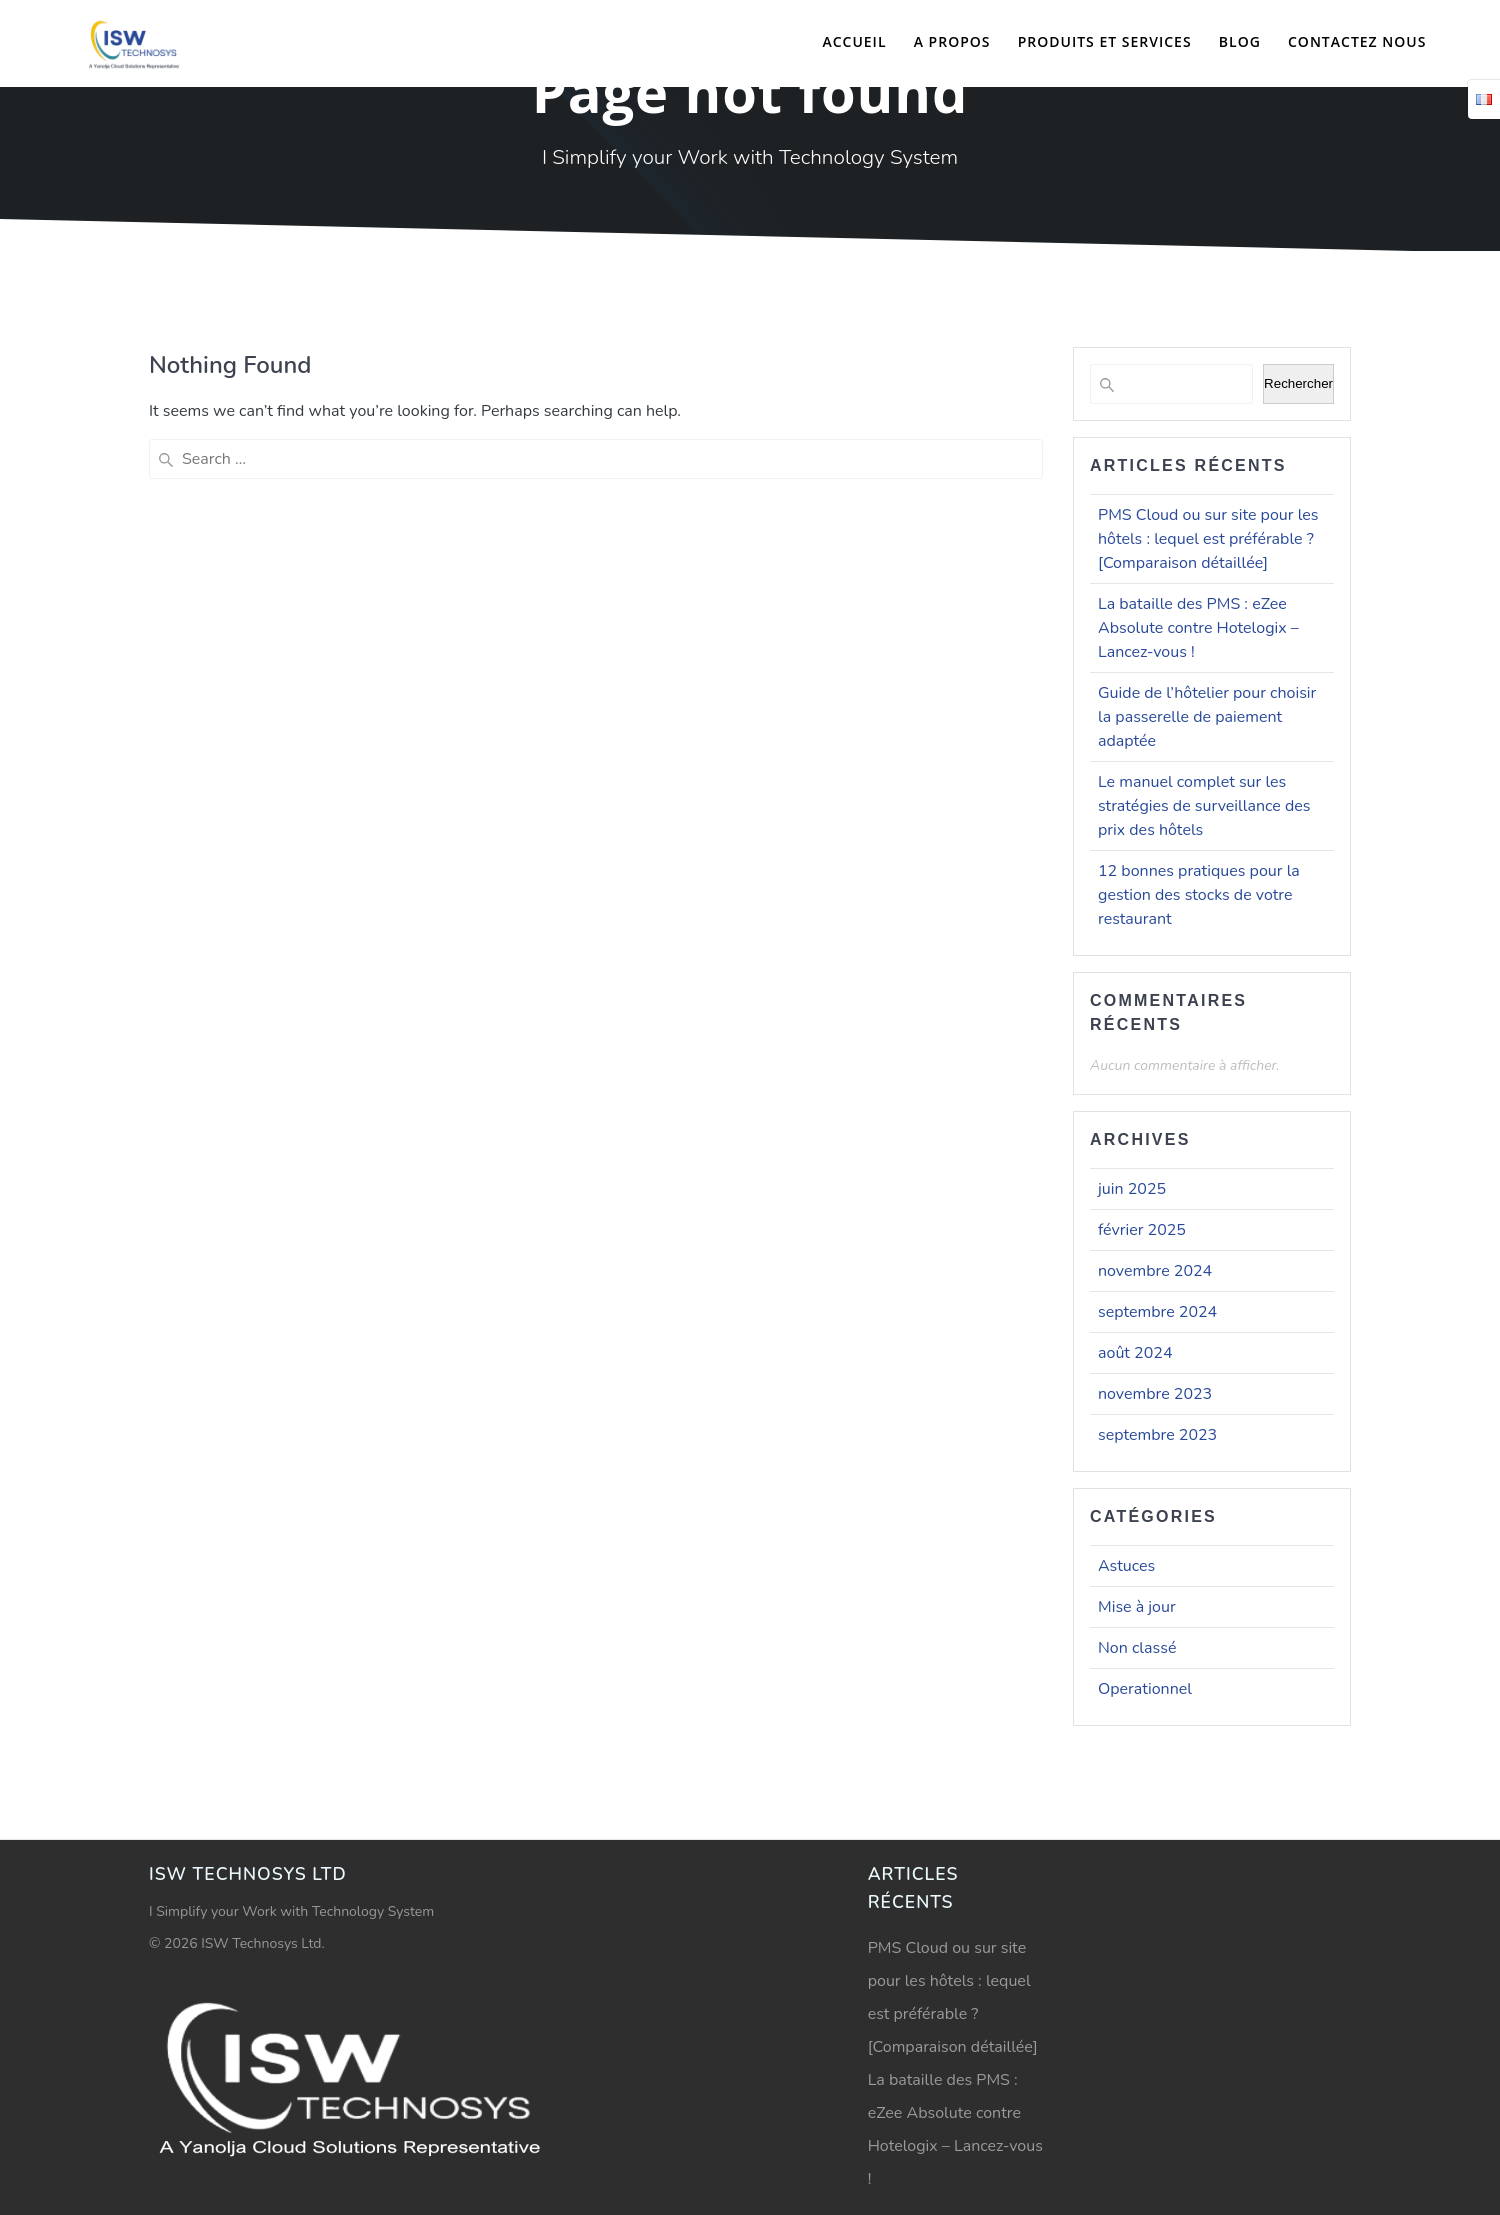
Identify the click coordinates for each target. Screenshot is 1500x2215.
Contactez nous (1357, 41)
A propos (952, 41)
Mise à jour (1137, 1607)
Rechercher (1298, 383)
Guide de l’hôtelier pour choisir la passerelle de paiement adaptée (1207, 717)
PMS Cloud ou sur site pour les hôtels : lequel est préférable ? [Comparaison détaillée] (1208, 539)
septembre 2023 (1157, 1435)
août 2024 (1135, 1353)
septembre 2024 (1157, 1312)
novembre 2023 (1155, 1394)
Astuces (1126, 1566)
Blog (1240, 41)
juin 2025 (1132, 1189)
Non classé (1137, 1648)
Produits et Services (1105, 41)
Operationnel (1145, 1689)
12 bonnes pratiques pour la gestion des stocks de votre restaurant (1199, 895)
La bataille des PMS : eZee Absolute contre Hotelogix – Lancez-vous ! (1198, 628)
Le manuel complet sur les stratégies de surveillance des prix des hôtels (1204, 806)
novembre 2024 (1155, 1271)
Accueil (854, 41)
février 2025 (1142, 1230)
